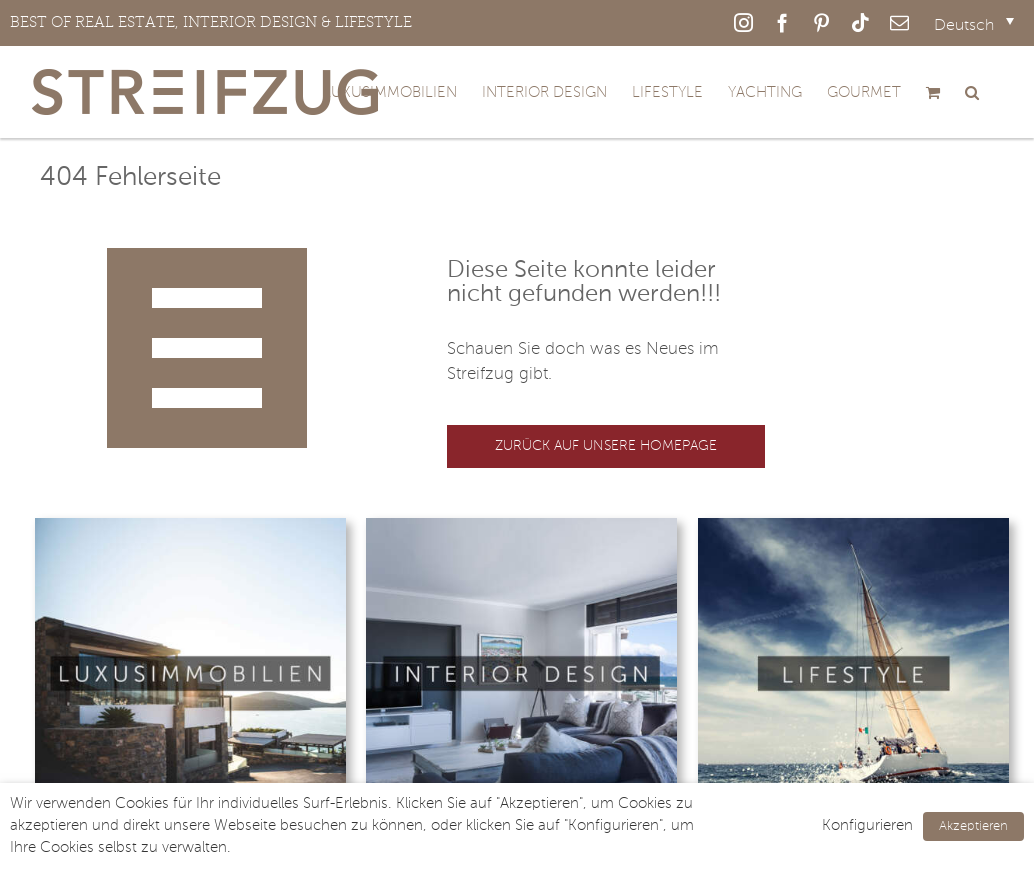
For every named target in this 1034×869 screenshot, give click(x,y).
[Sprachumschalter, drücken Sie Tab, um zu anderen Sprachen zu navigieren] (974, 26)
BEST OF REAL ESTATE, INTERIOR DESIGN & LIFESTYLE (211, 22)
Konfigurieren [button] (867, 826)
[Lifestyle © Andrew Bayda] (853, 526)
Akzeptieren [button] (973, 826)
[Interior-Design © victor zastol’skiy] (521, 526)
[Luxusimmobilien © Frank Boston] (190, 526)
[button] (972, 92)
